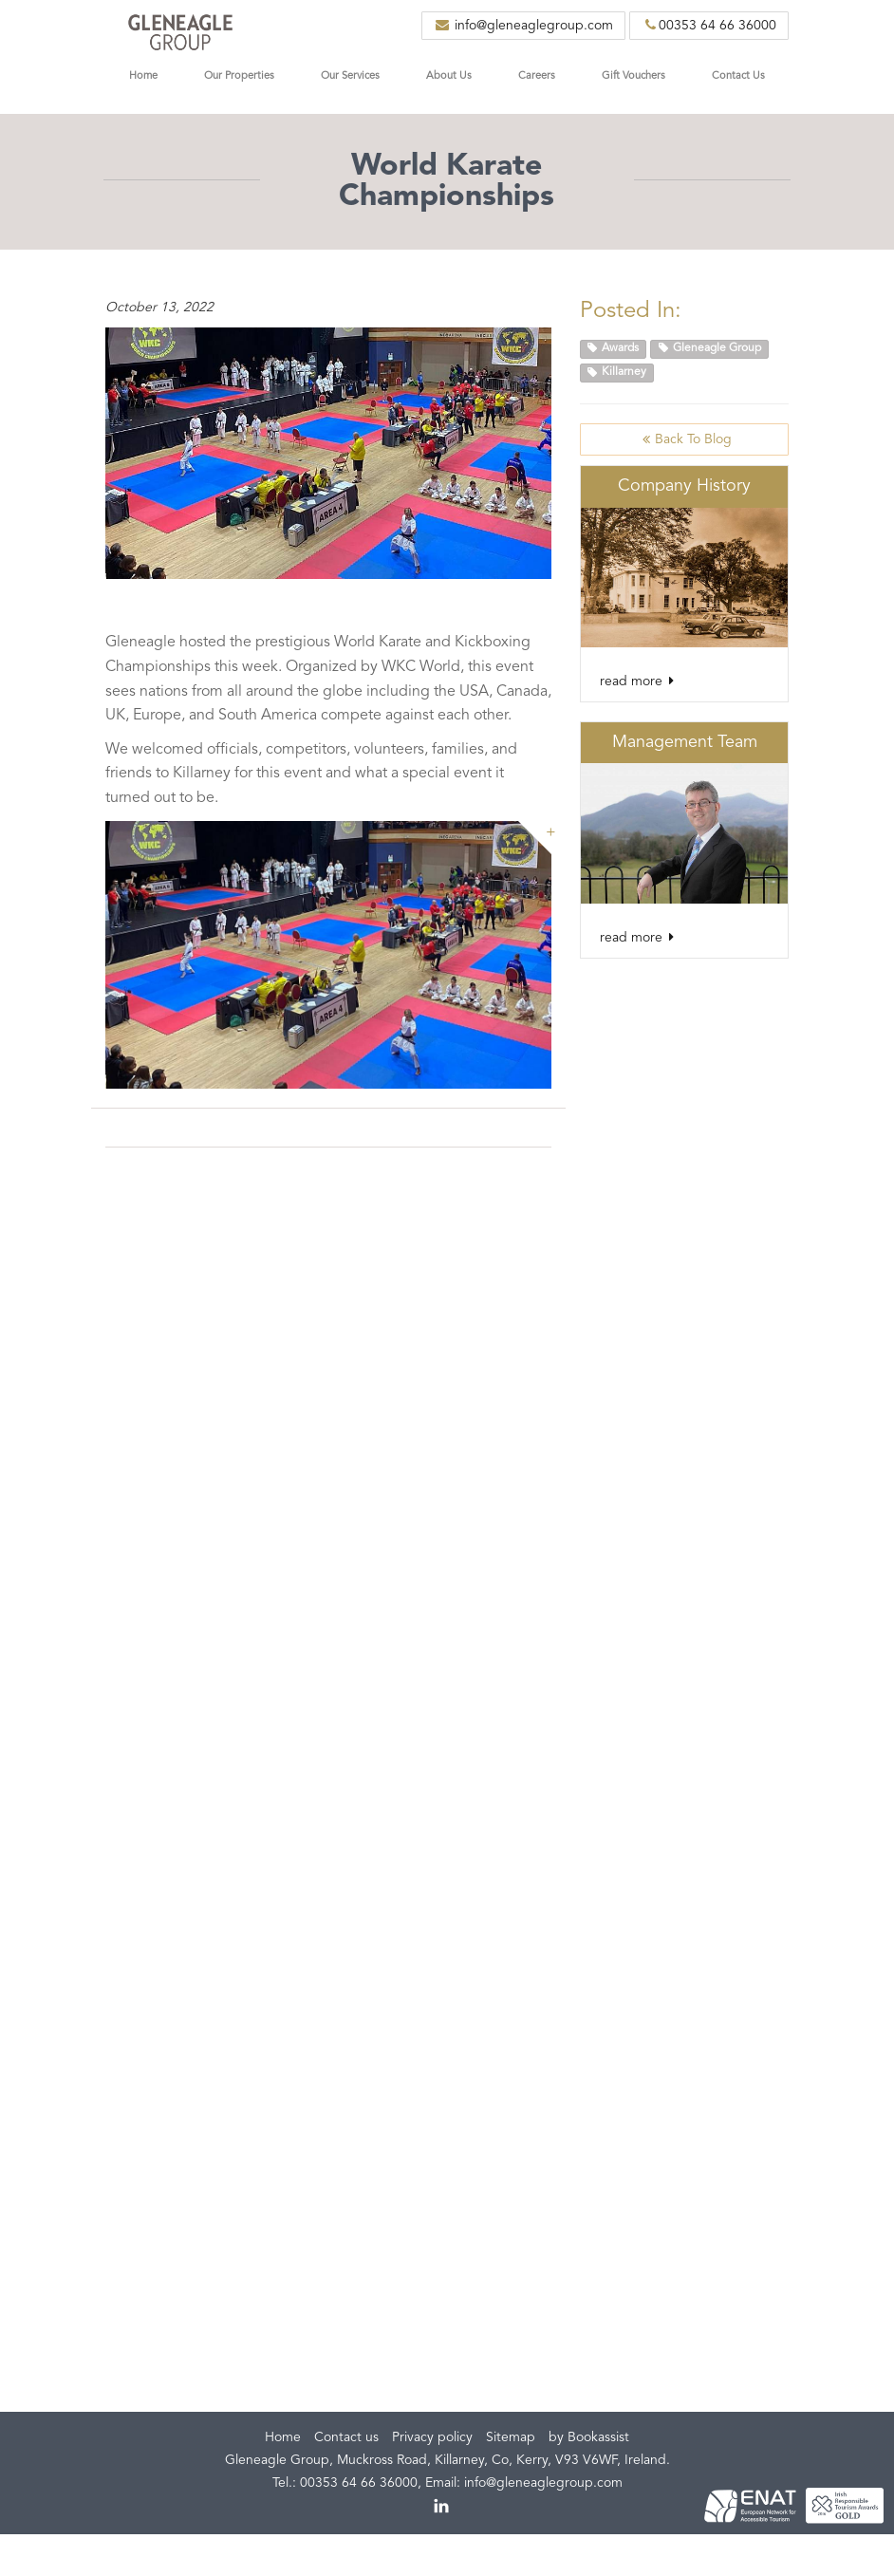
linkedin (442, 2506)
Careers (536, 76)
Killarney (616, 372)
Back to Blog (685, 439)
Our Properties (239, 76)
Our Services (350, 76)
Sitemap (510, 2437)
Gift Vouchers (633, 76)
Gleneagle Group (710, 348)
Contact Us (738, 76)
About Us (449, 76)
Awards (613, 348)
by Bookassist (589, 2437)
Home (143, 76)
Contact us (346, 2437)
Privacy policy (432, 2437)
